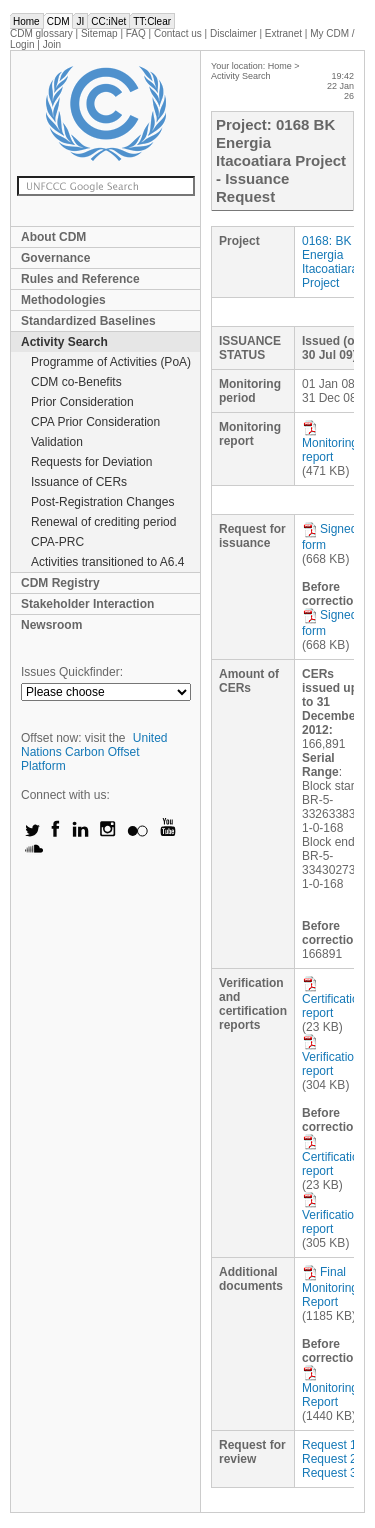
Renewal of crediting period (103, 522)
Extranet (283, 33)
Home (26, 21)
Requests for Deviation (91, 462)
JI (80, 21)
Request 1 (329, 1445)
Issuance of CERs (79, 482)
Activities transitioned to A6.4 (107, 562)
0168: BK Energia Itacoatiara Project (330, 262)
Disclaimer (233, 33)
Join (52, 44)
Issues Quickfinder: (72, 672)
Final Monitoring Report (330, 1287)
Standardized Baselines (88, 321)
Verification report (331, 1056)
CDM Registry (60, 583)
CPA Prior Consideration (95, 422)
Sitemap (99, 33)
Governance (55, 258)
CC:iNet (108, 21)
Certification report (333, 998)
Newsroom (51, 625)
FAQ (136, 33)
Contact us (178, 33)
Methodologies (63, 300)
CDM (58, 21)
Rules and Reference (80, 279)
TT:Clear (152, 21)
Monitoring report (330, 442)
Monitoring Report (330, 1387)
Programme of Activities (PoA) (111, 362)
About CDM (53, 237)
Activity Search (64, 342)
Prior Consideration (82, 402)
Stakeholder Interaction (87, 604)
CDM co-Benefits (76, 382)
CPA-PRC (57, 542)
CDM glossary (41, 33)
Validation (57, 442)
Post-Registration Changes (102, 502)
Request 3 (329, 1473)
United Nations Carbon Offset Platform (94, 752)
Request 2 (329, 1459)
